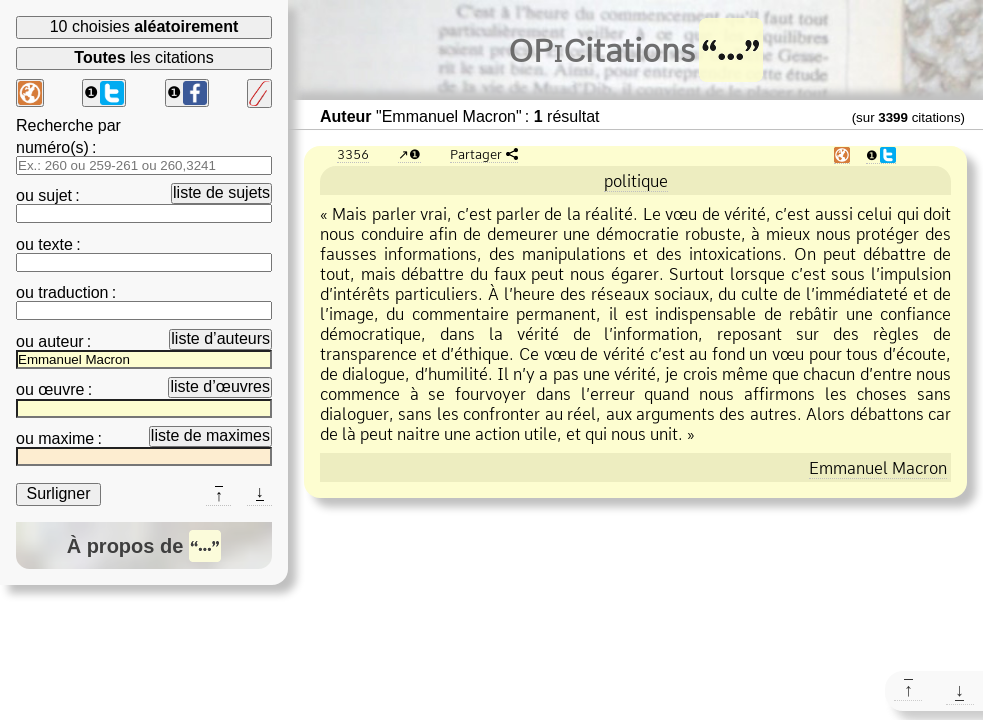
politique (636, 181)
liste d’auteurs (220, 338)
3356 (353, 154)
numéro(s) (52, 147)
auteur (60, 341)
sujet (55, 195)
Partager (476, 154)
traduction (73, 292)
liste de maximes (210, 435)
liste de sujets (221, 192)
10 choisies (144, 26)
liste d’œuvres (220, 386)
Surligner (58, 493)
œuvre (61, 389)
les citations (143, 57)
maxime (66, 438)
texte (55, 244)
